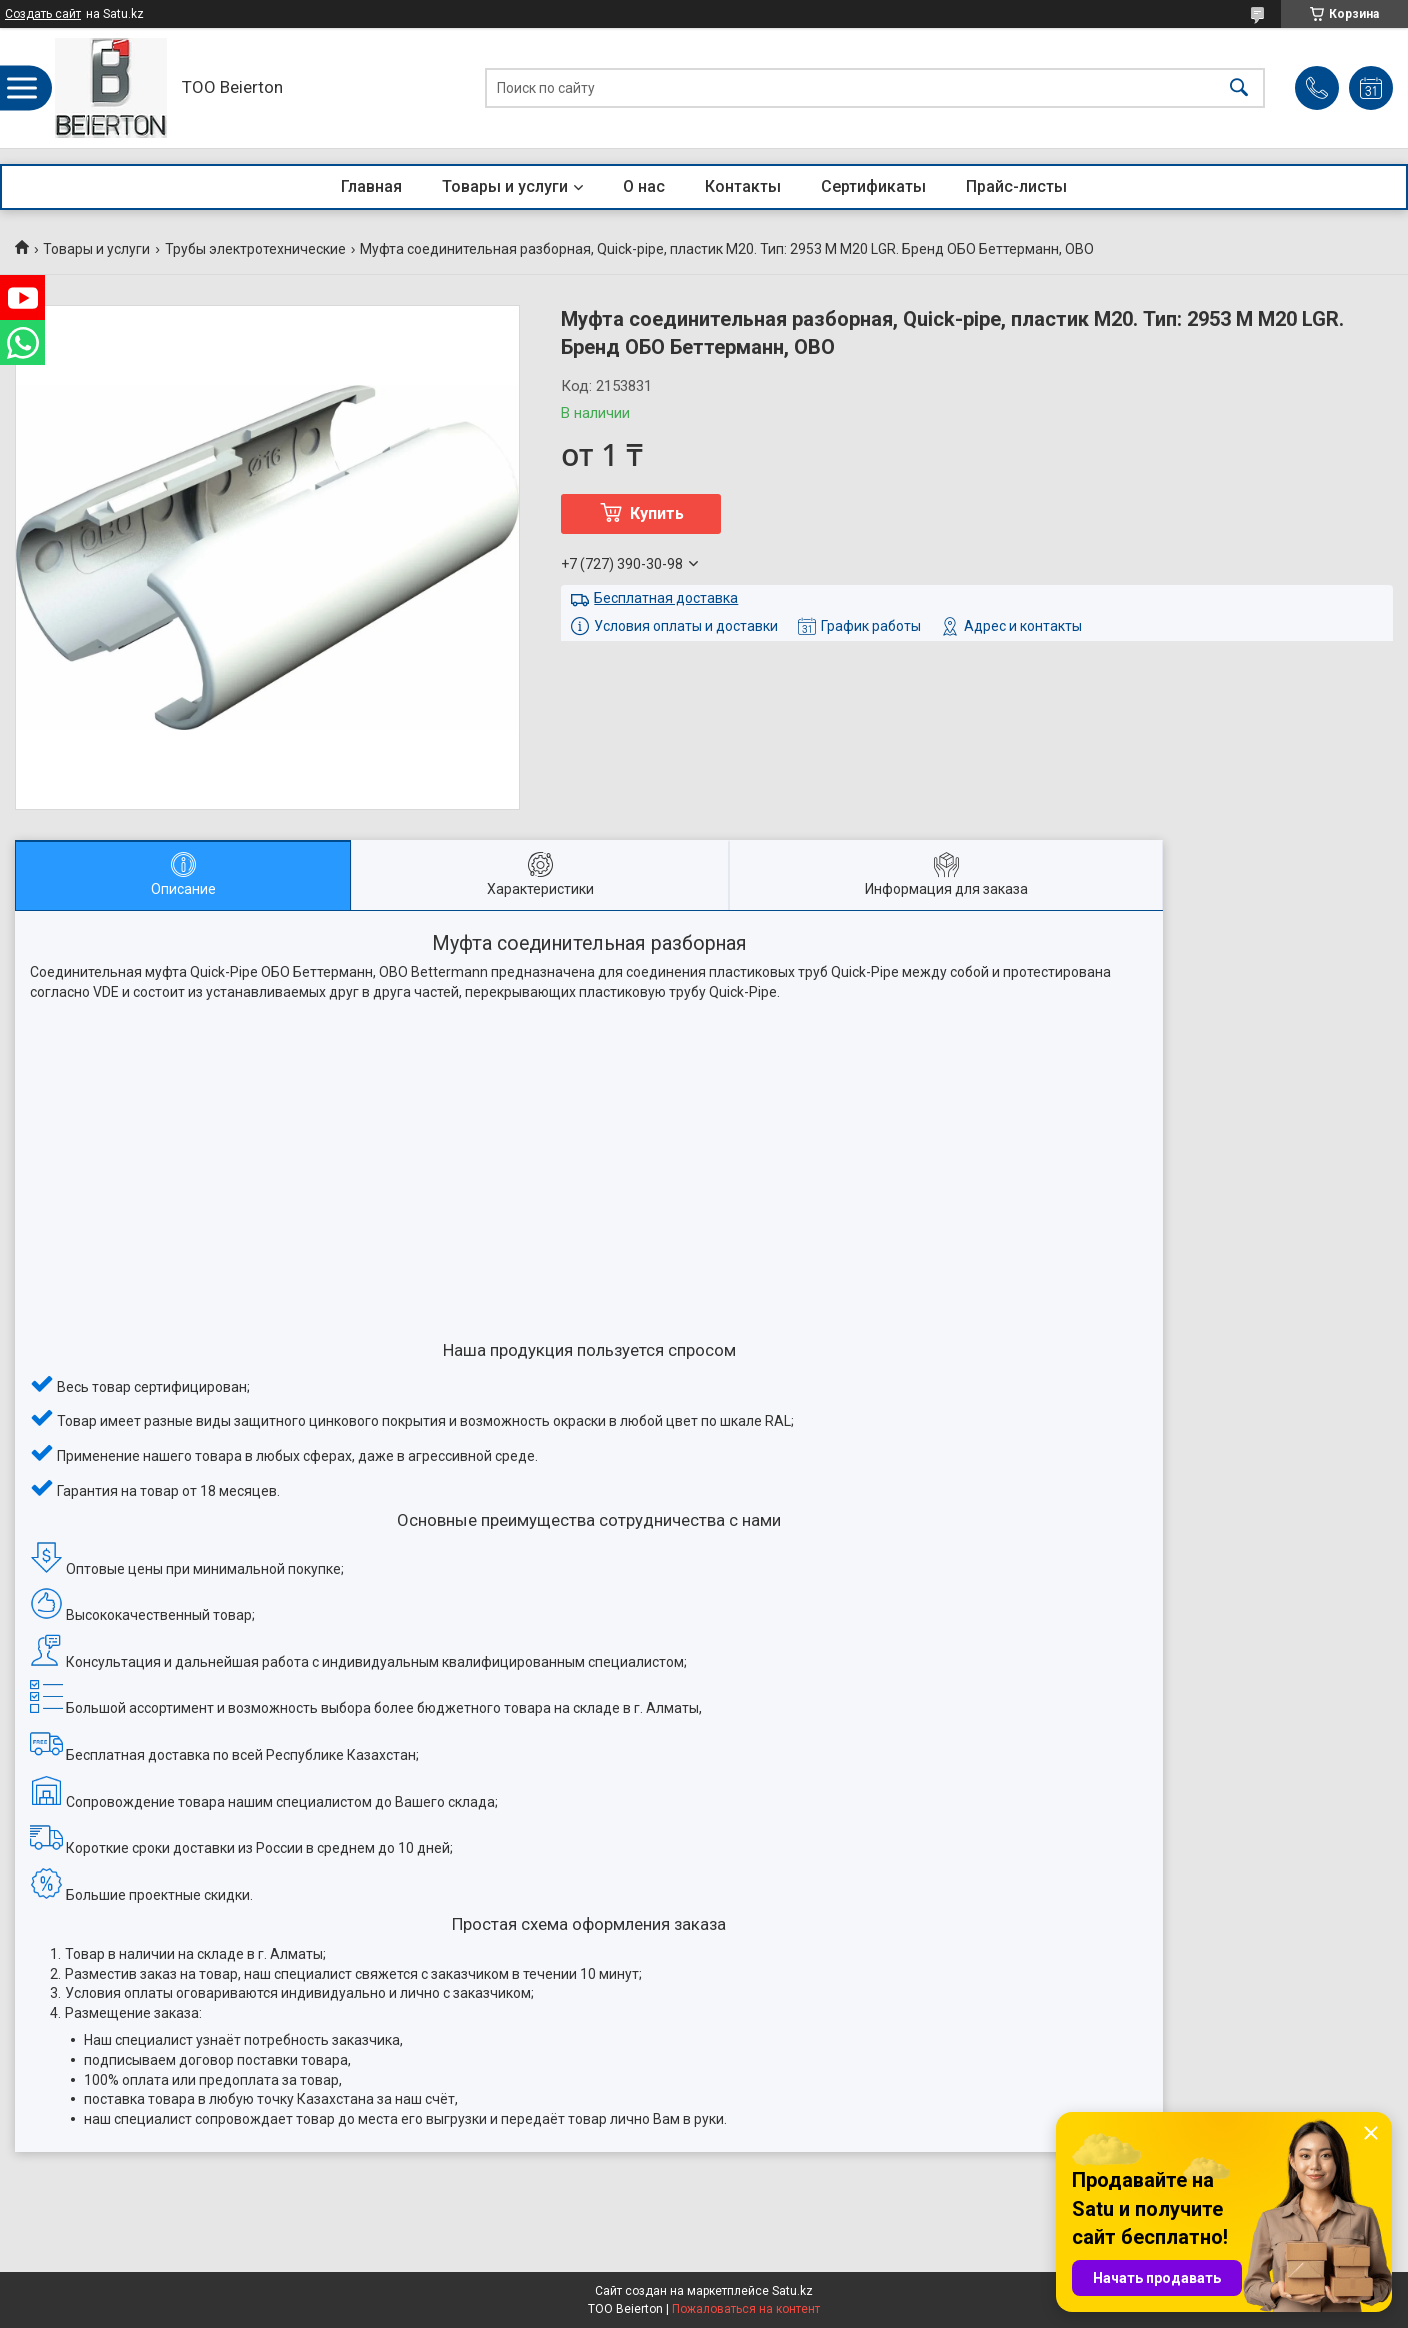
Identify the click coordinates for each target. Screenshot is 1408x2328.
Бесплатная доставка (666, 598)
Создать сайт (43, 14)
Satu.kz (792, 2291)
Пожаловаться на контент (746, 2309)
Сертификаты (873, 186)
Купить (657, 513)
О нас (644, 186)
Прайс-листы (1016, 186)
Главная (371, 186)
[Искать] (1239, 88)
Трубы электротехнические (255, 249)
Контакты (743, 186)
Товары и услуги (505, 186)
